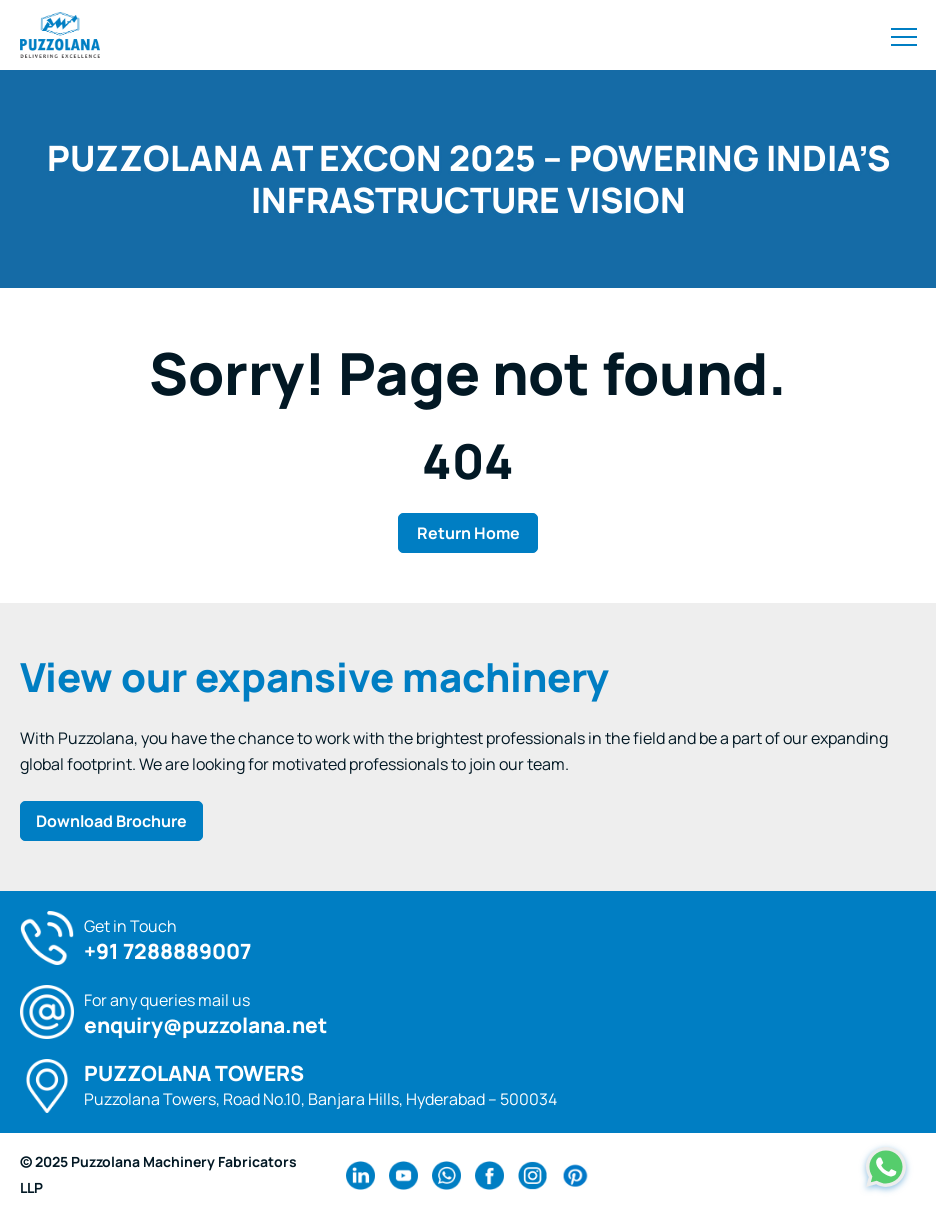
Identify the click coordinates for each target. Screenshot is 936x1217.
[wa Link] (446, 1175)
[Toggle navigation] (904, 35)
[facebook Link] (489, 1175)
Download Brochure (111, 821)
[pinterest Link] (575, 1175)
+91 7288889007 (167, 951)
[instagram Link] (532, 1175)
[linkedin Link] (360, 1175)
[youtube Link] (403, 1175)
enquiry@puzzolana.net (205, 1025)
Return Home (468, 533)
